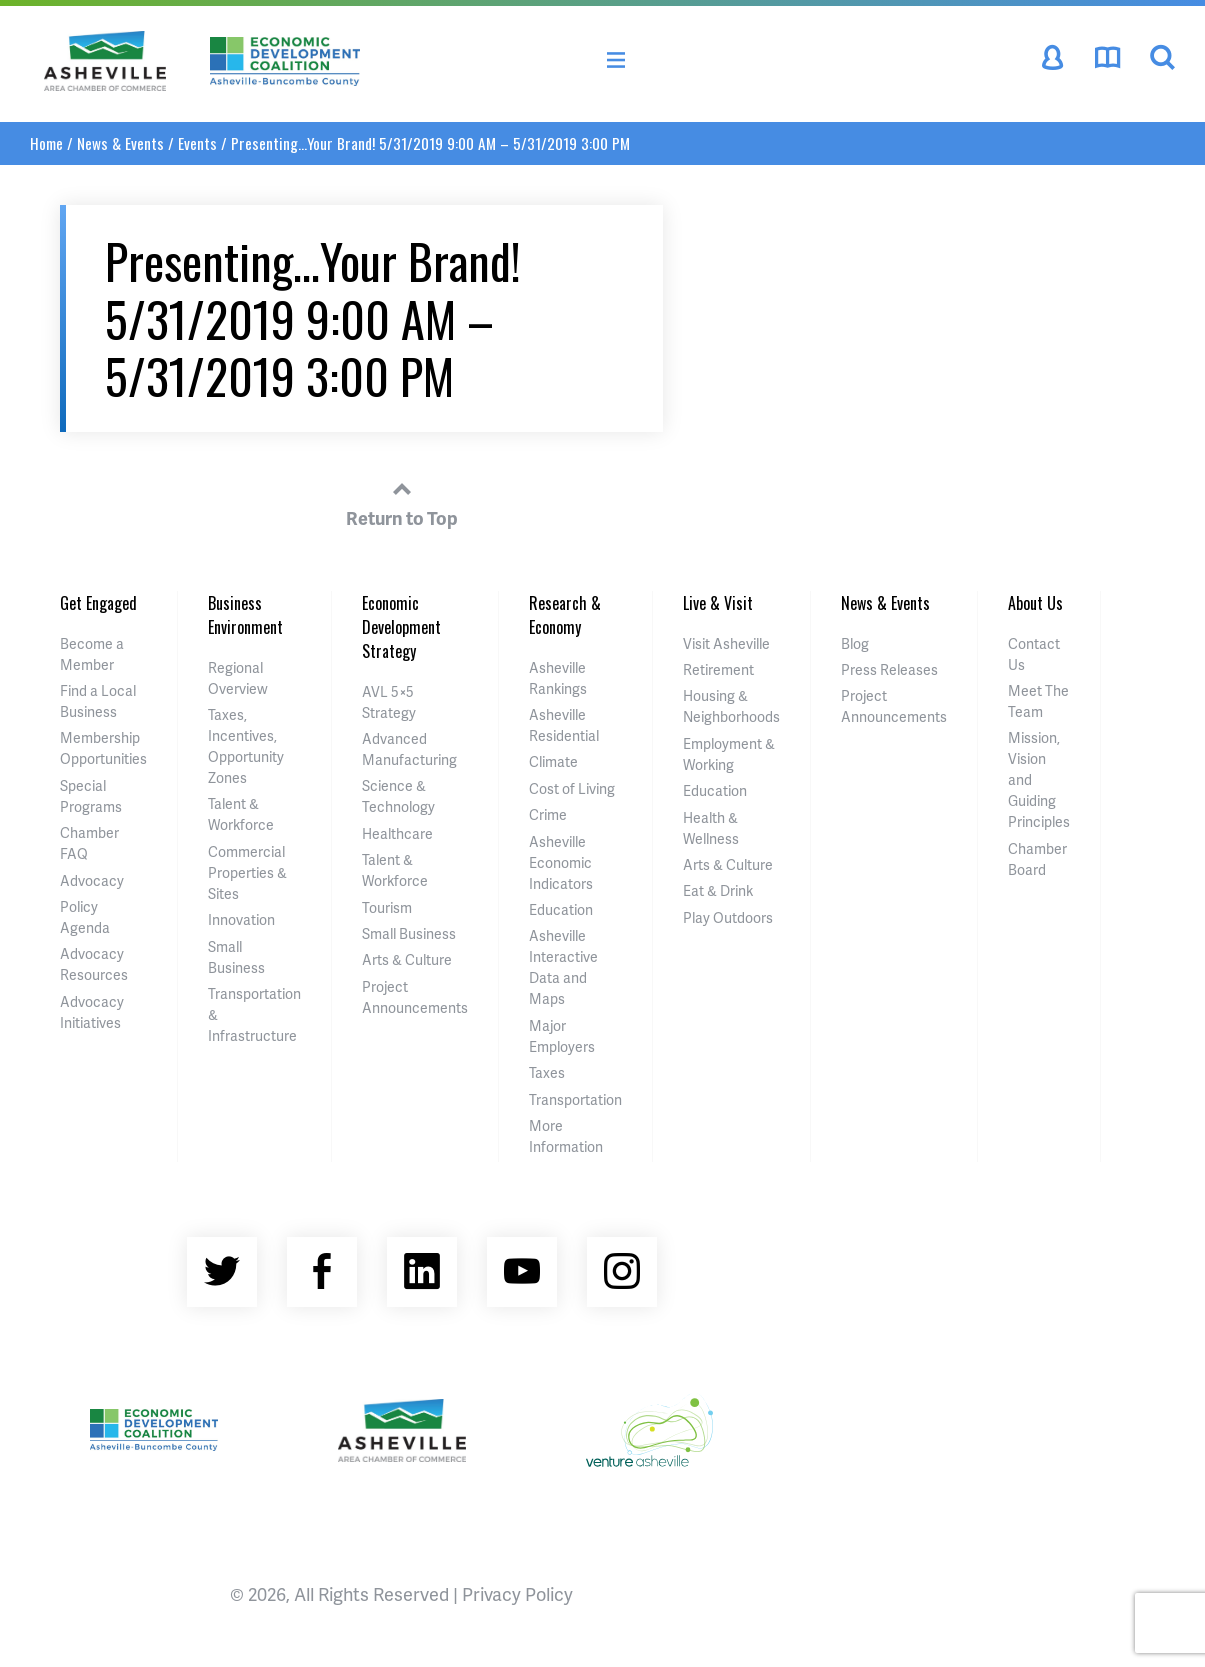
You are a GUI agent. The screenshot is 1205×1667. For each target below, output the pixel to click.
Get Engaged (98, 603)
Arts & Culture (407, 959)
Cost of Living (572, 788)
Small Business (409, 933)
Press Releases (889, 669)
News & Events (120, 143)
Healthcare (397, 833)
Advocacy (92, 880)
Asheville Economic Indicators (561, 862)
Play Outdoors (728, 917)
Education (561, 909)
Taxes (547, 1072)
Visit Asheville (726, 643)
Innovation (241, 919)
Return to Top (402, 501)
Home (46, 143)
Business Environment (245, 615)
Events (197, 143)
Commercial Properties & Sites (247, 872)
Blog (855, 643)
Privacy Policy (517, 1593)
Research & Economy (565, 615)
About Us (1035, 603)
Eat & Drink (718, 890)
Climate (553, 761)
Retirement (718, 669)
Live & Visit (718, 603)
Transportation (575, 1099)
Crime (548, 814)
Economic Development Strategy (401, 627)
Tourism (387, 907)
